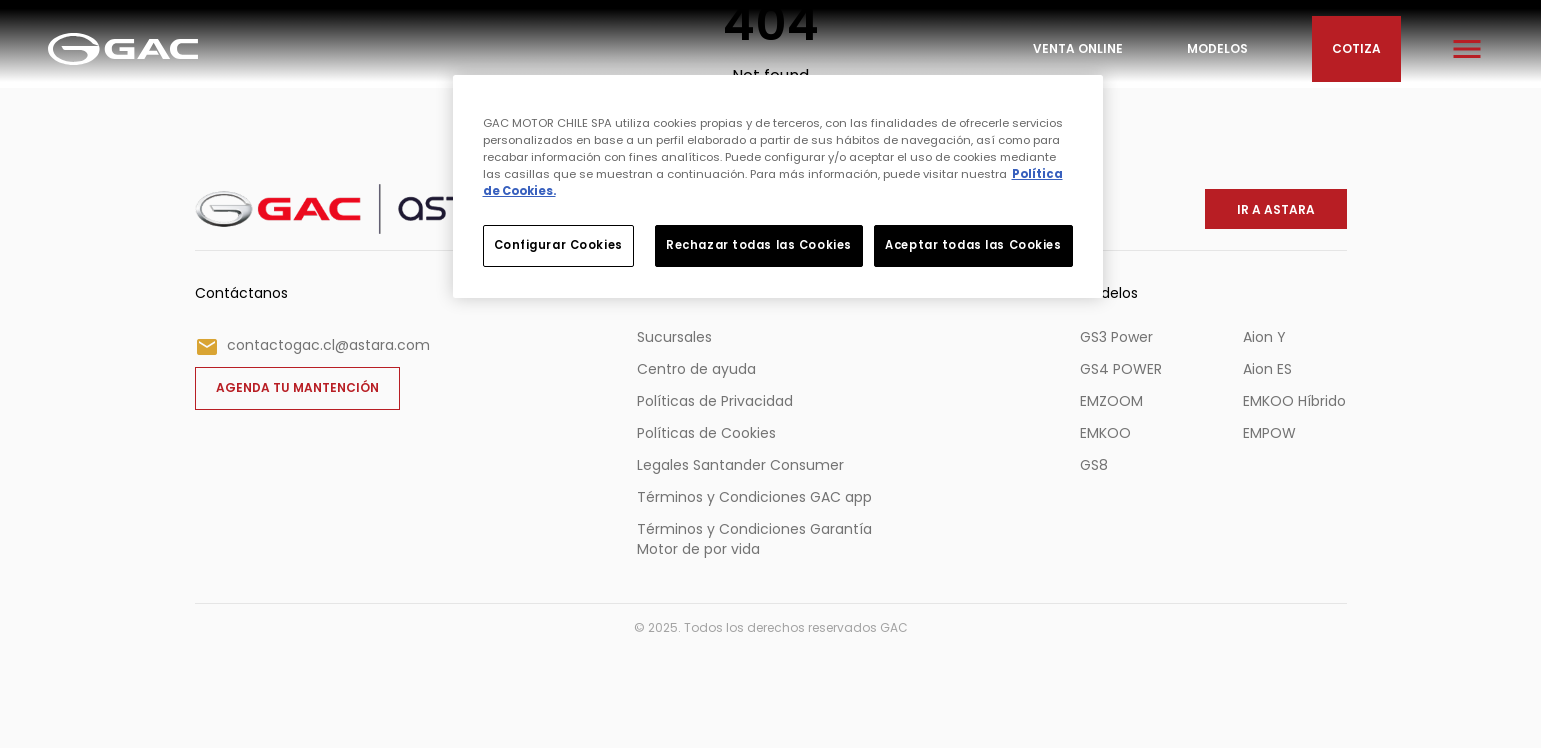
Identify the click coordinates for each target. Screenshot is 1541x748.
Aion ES (1267, 369)
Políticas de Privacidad (715, 401)
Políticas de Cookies (706, 433)
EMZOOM (1111, 401)
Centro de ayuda (696, 369)
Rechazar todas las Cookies (759, 245)
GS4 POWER (1121, 369)
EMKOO (1105, 433)
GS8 (1094, 465)
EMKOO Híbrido (1294, 401)
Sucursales (674, 337)
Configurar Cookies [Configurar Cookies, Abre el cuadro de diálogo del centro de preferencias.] (558, 245)
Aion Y (1264, 337)
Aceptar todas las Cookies (973, 245)
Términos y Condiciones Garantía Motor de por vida (754, 539)
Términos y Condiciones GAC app (754, 497)
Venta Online (1078, 48)
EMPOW (1269, 433)
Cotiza (1356, 48)
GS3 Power (1116, 337)
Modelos (1217, 48)
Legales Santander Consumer (740, 465)
